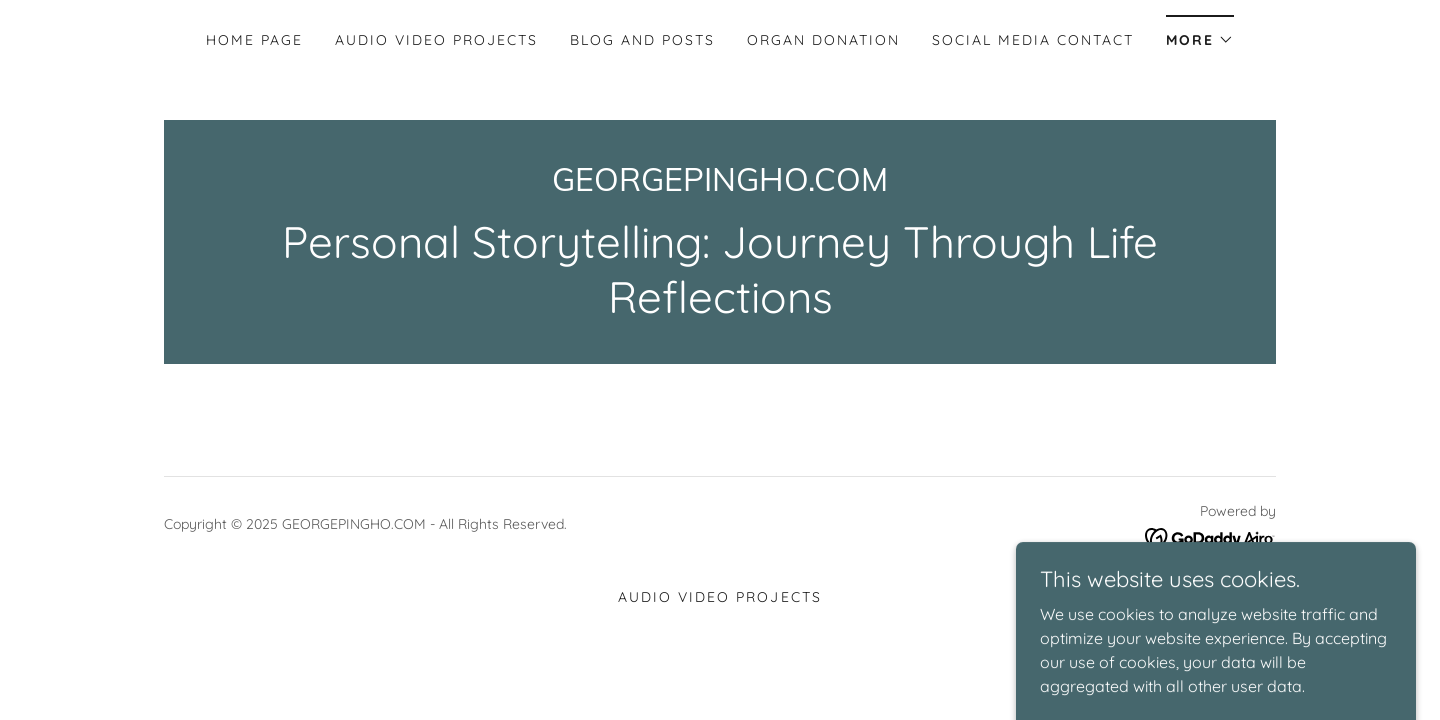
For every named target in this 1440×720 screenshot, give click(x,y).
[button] (1200, 33)
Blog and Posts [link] (642, 40)
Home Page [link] (254, 40)
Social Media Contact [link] (1033, 40)
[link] (720, 185)
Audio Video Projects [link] (436, 40)
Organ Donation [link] (823, 40)
